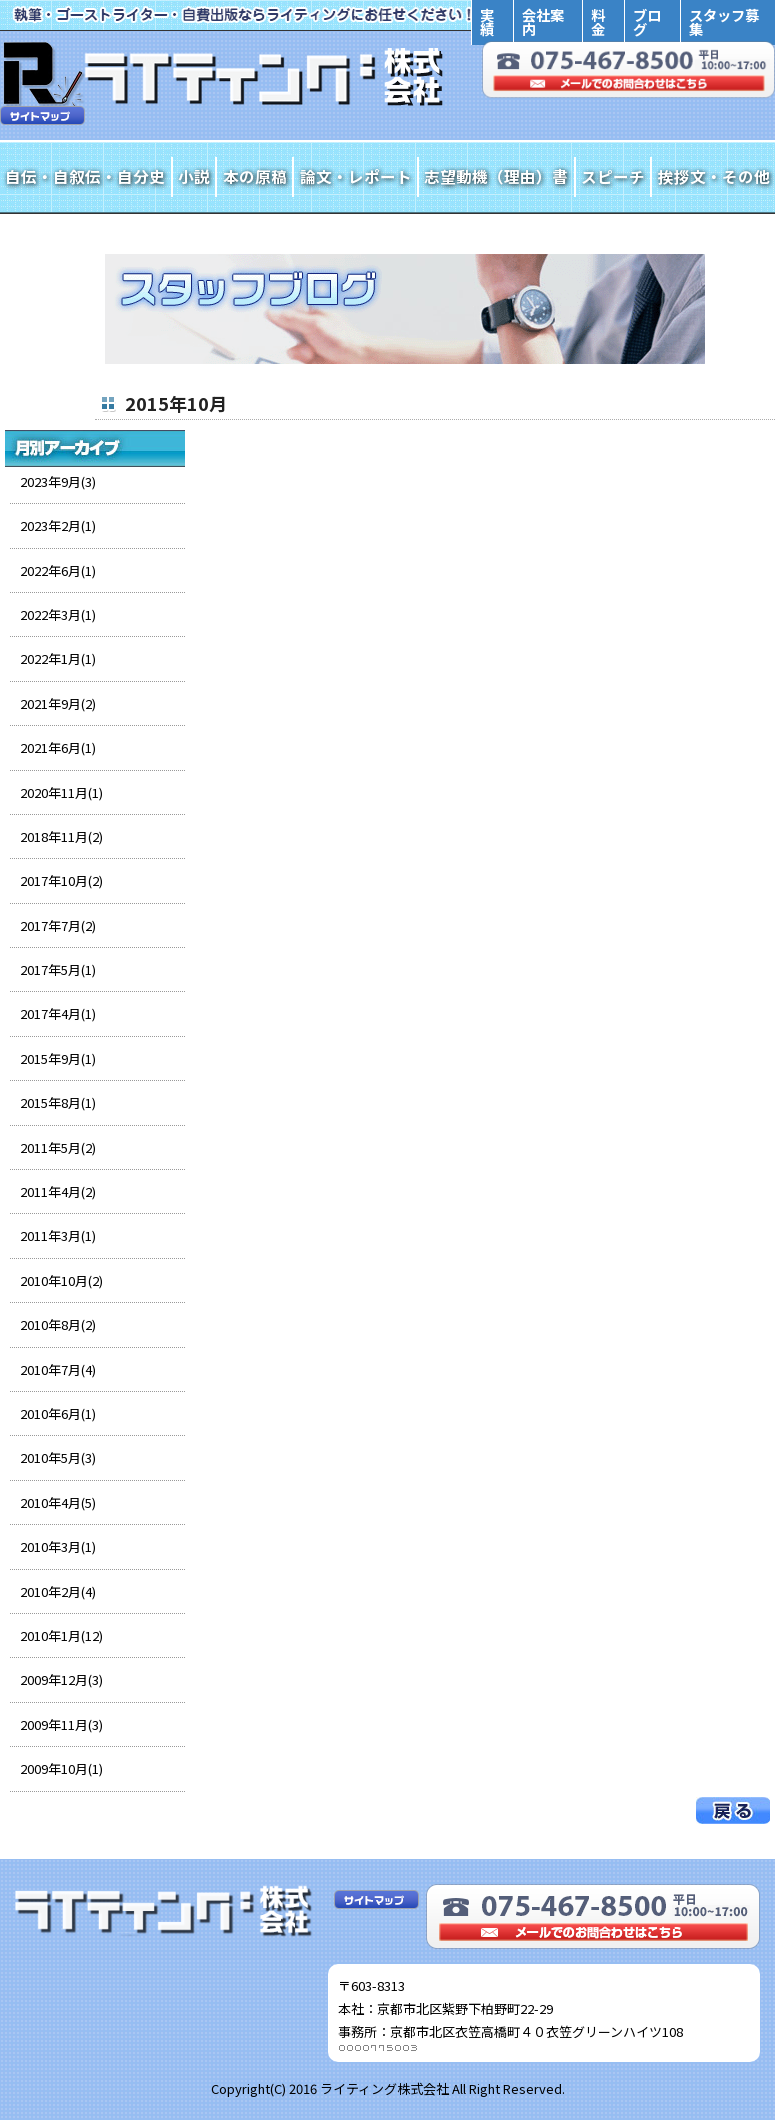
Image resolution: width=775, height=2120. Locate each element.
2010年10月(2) (61, 1280)
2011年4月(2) (58, 1191)
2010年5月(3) (58, 1457)
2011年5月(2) (58, 1147)
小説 (194, 176)
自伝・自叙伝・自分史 (85, 176)
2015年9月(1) (58, 1058)
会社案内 (543, 21)
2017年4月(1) (58, 1013)
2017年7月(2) (58, 925)
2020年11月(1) (61, 792)
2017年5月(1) (58, 969)
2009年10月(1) (61, 1768)
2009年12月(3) (61, 1679)
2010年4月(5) (58, 1502)
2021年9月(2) (58, 703)
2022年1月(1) (58, 658)
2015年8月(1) (58, 1102)
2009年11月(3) (61, 1724)
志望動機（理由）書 (496, 176)
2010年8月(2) (58, 1324)
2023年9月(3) (58, 481)
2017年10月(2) (61, 880)
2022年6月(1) (58, 570)
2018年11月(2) (61, 836)
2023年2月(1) (58, 525)
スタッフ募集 (724, 21)
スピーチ (613, 176)
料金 (598, 21)
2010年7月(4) (58, 1369)
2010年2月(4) (58, 1591)
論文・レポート (356, 176)
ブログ (647, 21)
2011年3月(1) (58, 1235)
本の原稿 (255, 176)
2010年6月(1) (58, 1413)
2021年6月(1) (58, 747)
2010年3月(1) (58, 1546)
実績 (487, 21)
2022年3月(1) (58, 614)
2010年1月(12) (61, 1635)
